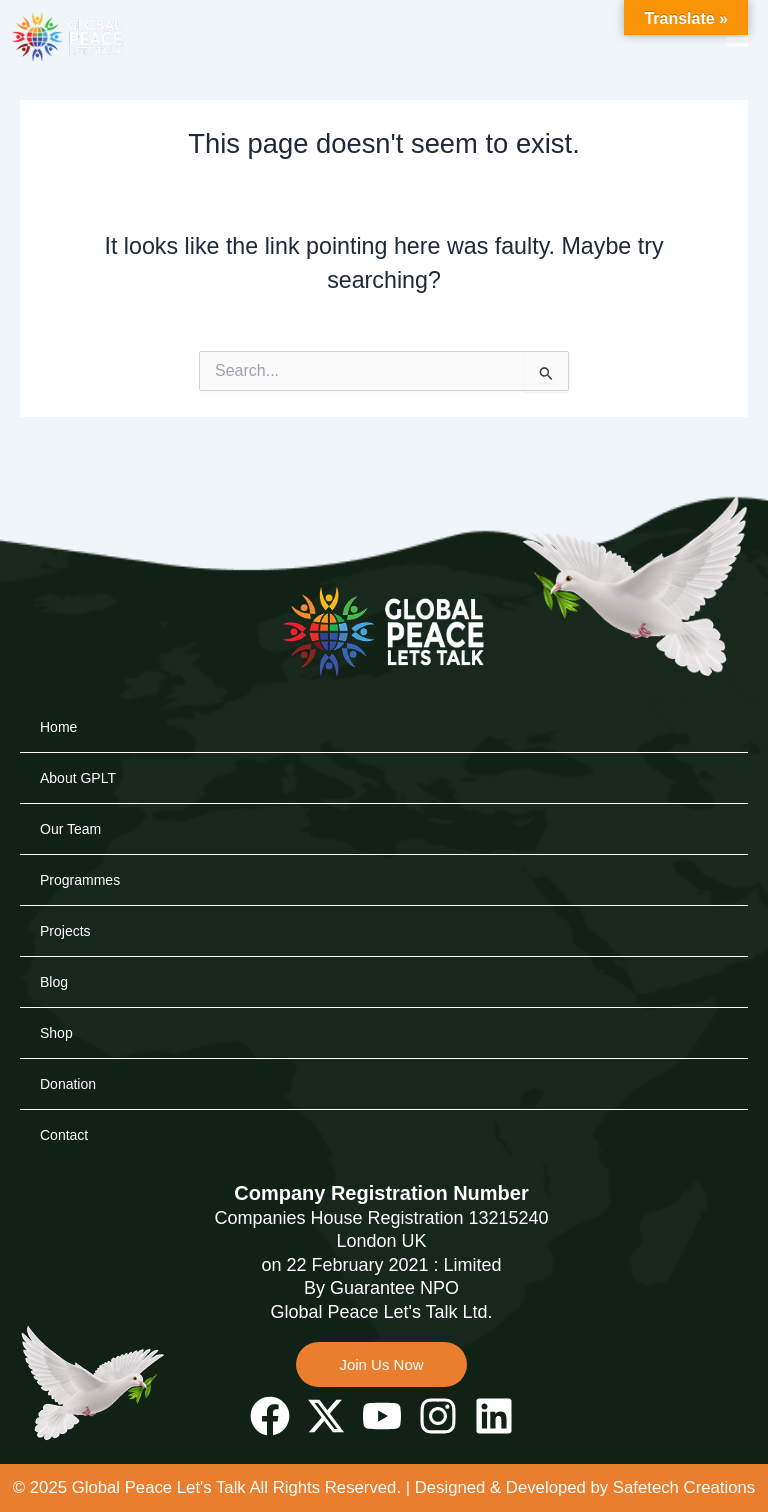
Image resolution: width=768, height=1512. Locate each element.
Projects (65, 903)
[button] (738, 37)
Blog (54, 954)
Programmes (80, 852)
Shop (56, 1005)
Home (58, 699)
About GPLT (78, 750)
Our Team (70, 801)
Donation (68, 1056)
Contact (64, 1107)
